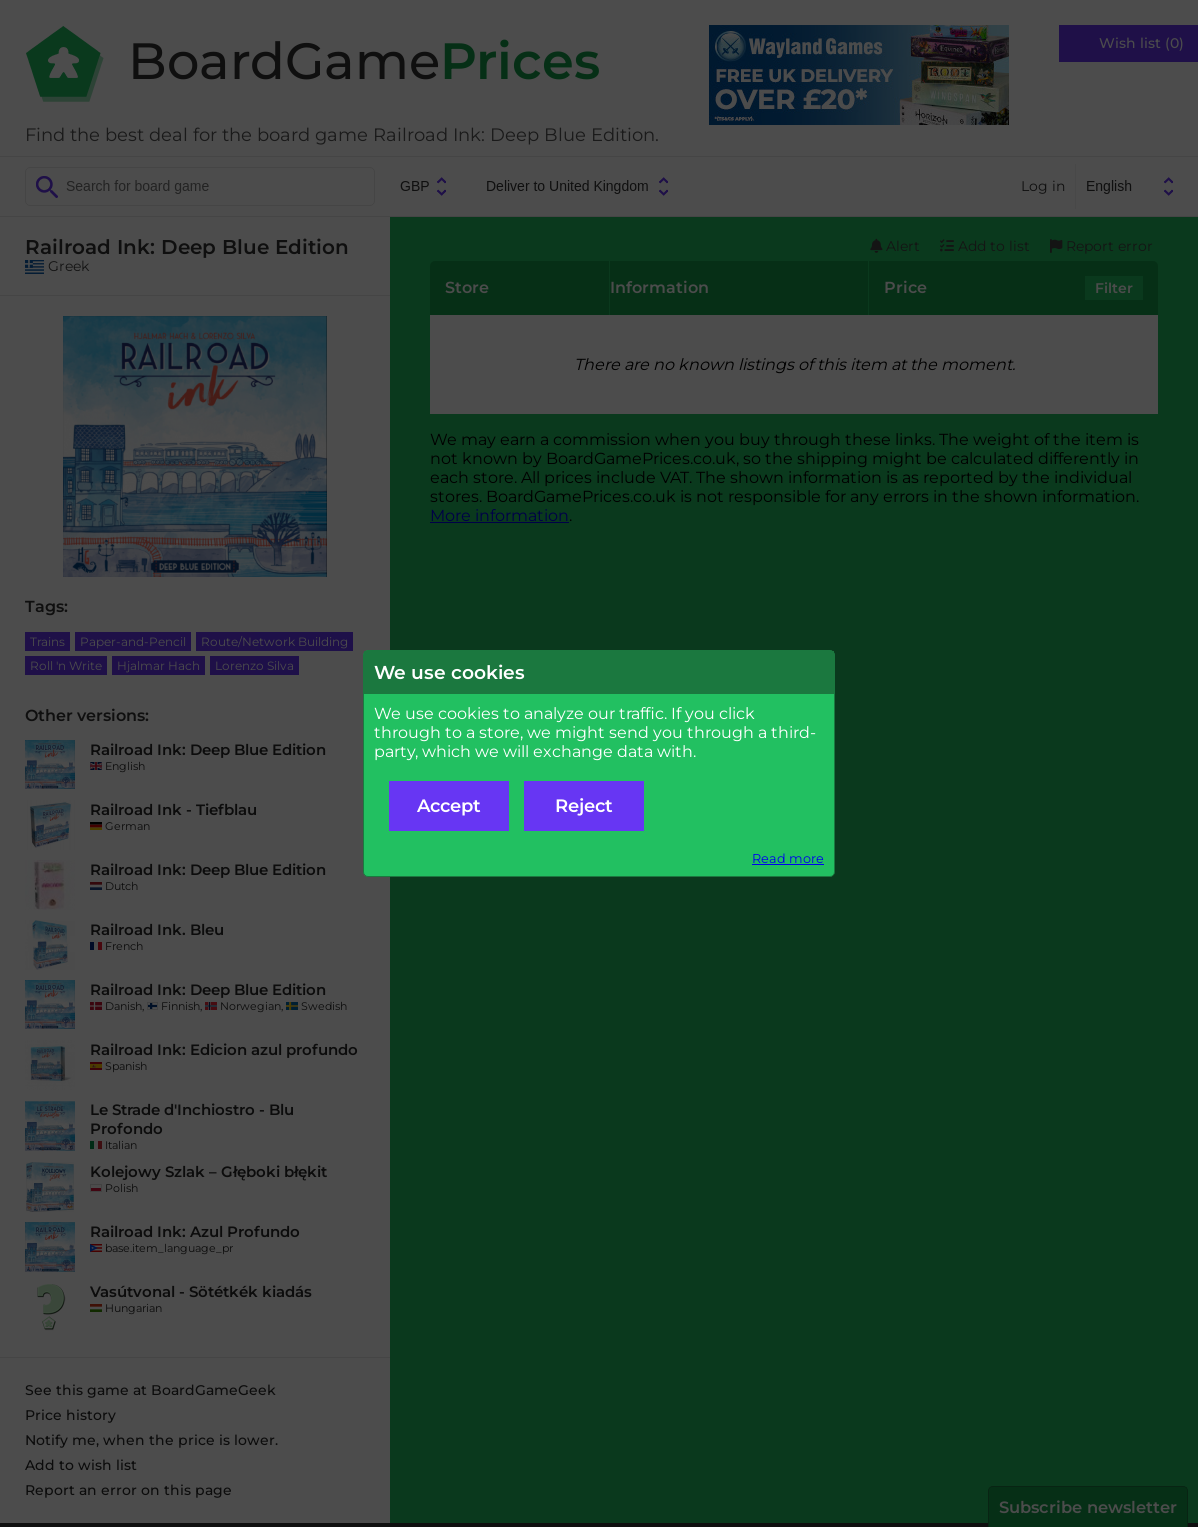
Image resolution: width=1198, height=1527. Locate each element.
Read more (788, 858)
